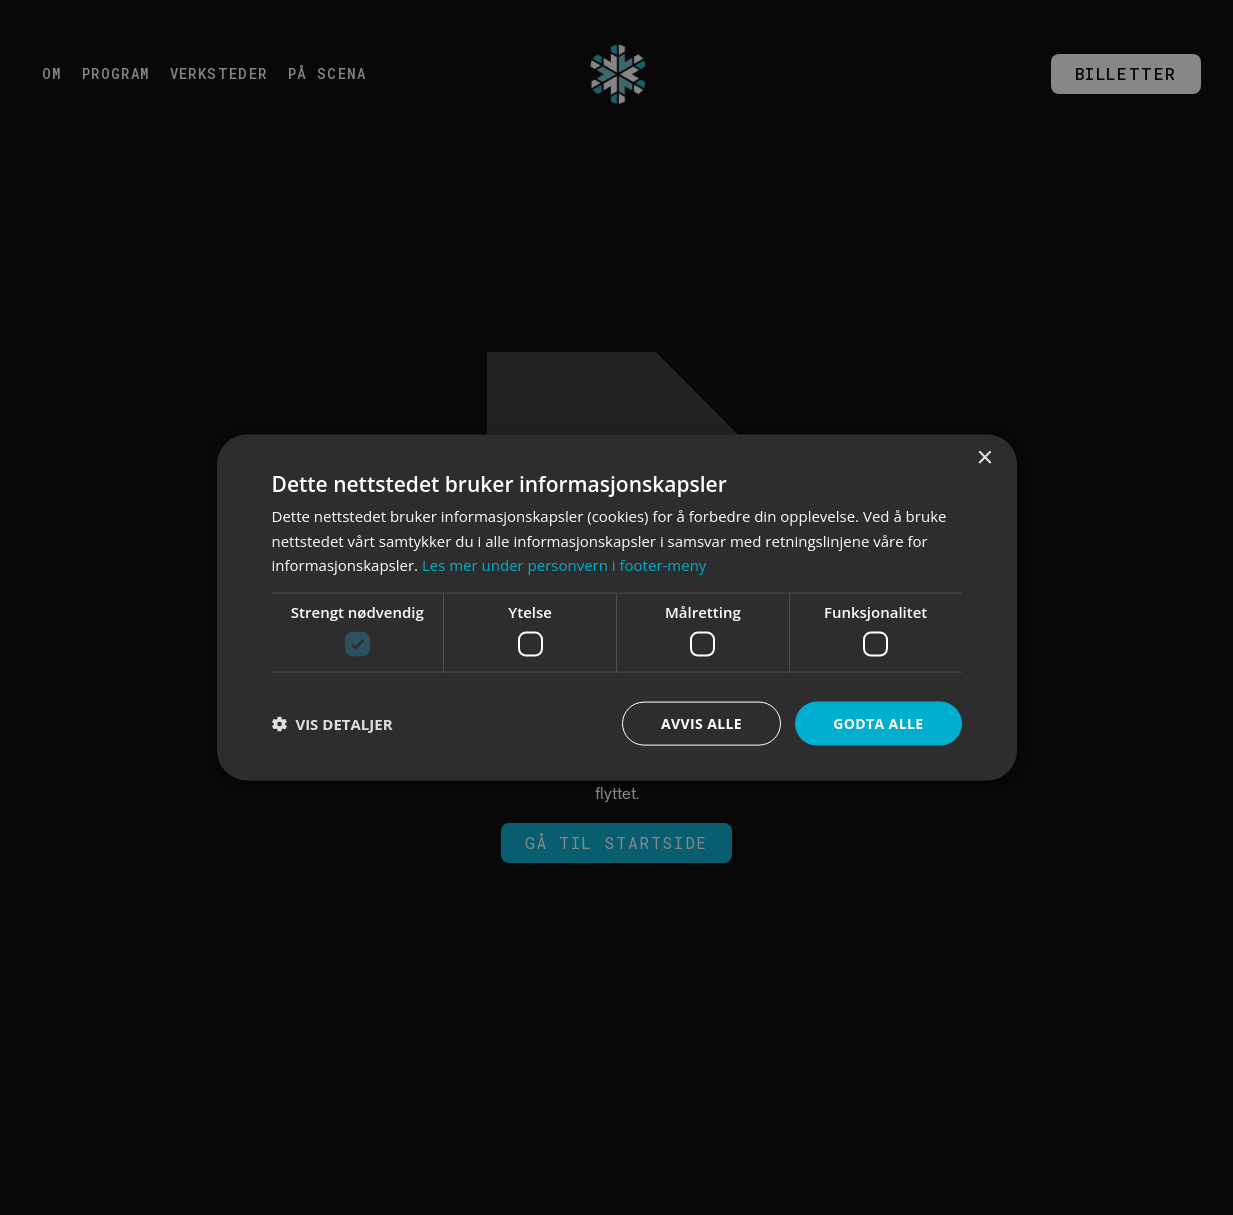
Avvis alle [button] (701, 722)
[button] (332, 724)
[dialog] (616, 607)
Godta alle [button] (878, 722)
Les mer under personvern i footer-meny (564, 565)
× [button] (984, 457)
